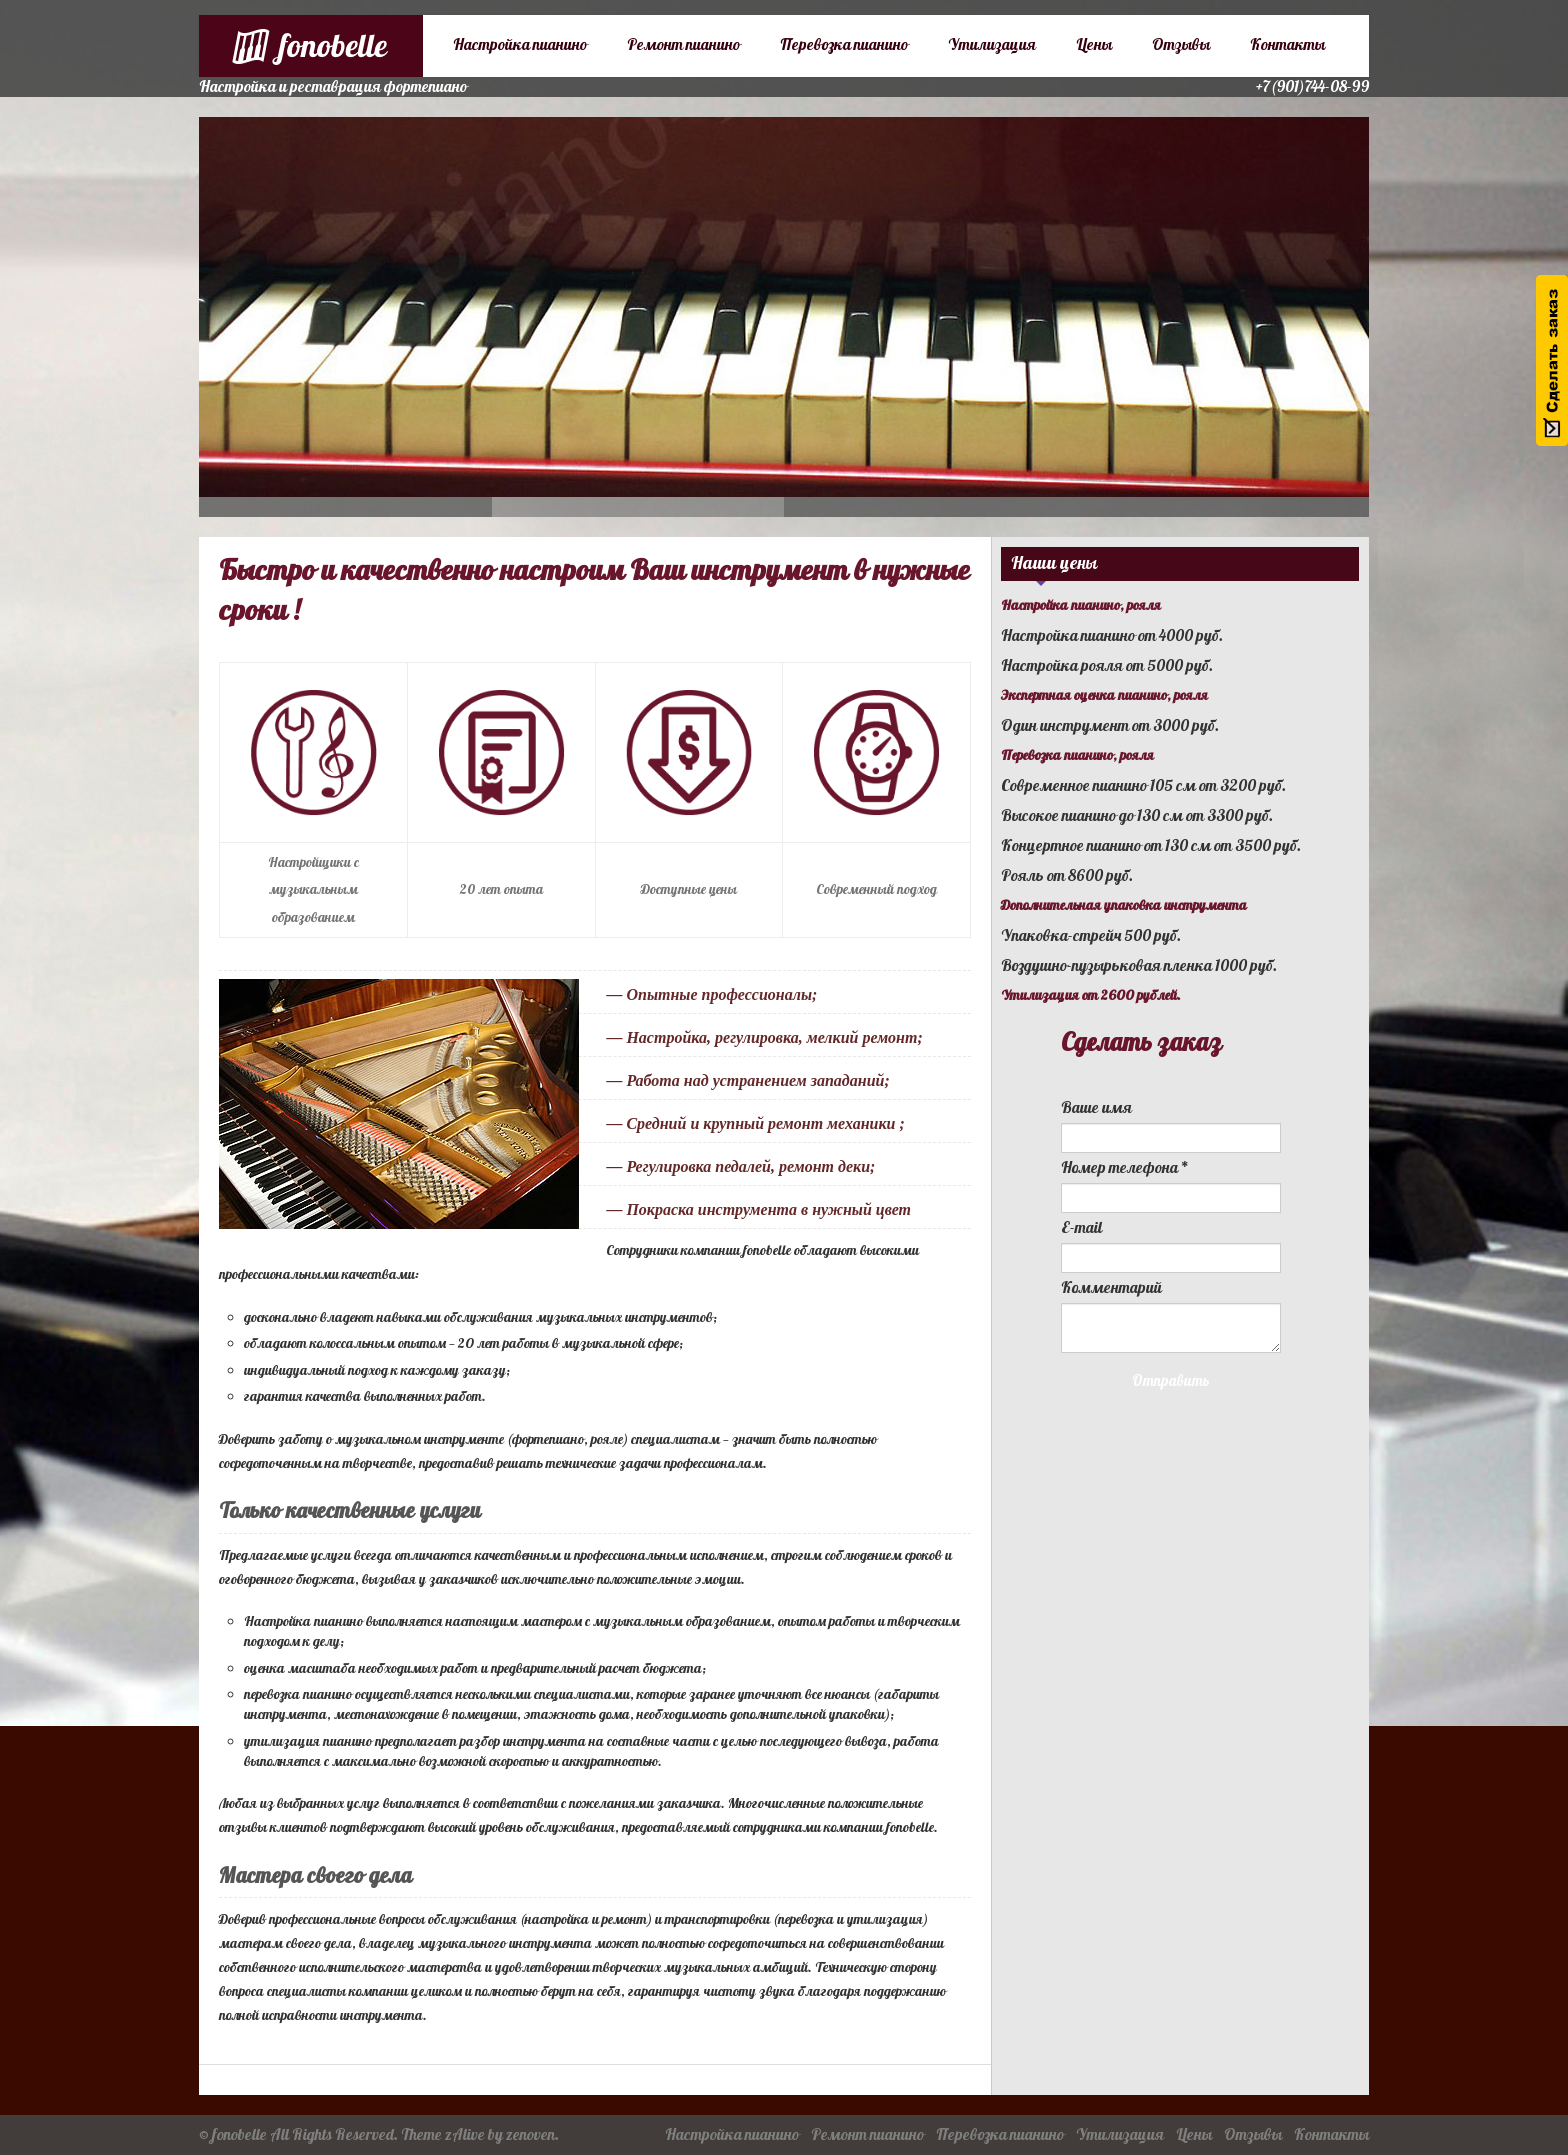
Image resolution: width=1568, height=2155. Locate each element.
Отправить (1171, 1381)
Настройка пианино (520, 45)
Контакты (1287, 45)
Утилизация (992, 45)
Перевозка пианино (844, 45)
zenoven (530, 2135)
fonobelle (239, 2135)
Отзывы (1181, 45)
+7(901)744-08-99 (1312, 87)
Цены (1094, 45)
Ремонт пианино (683, 45)
